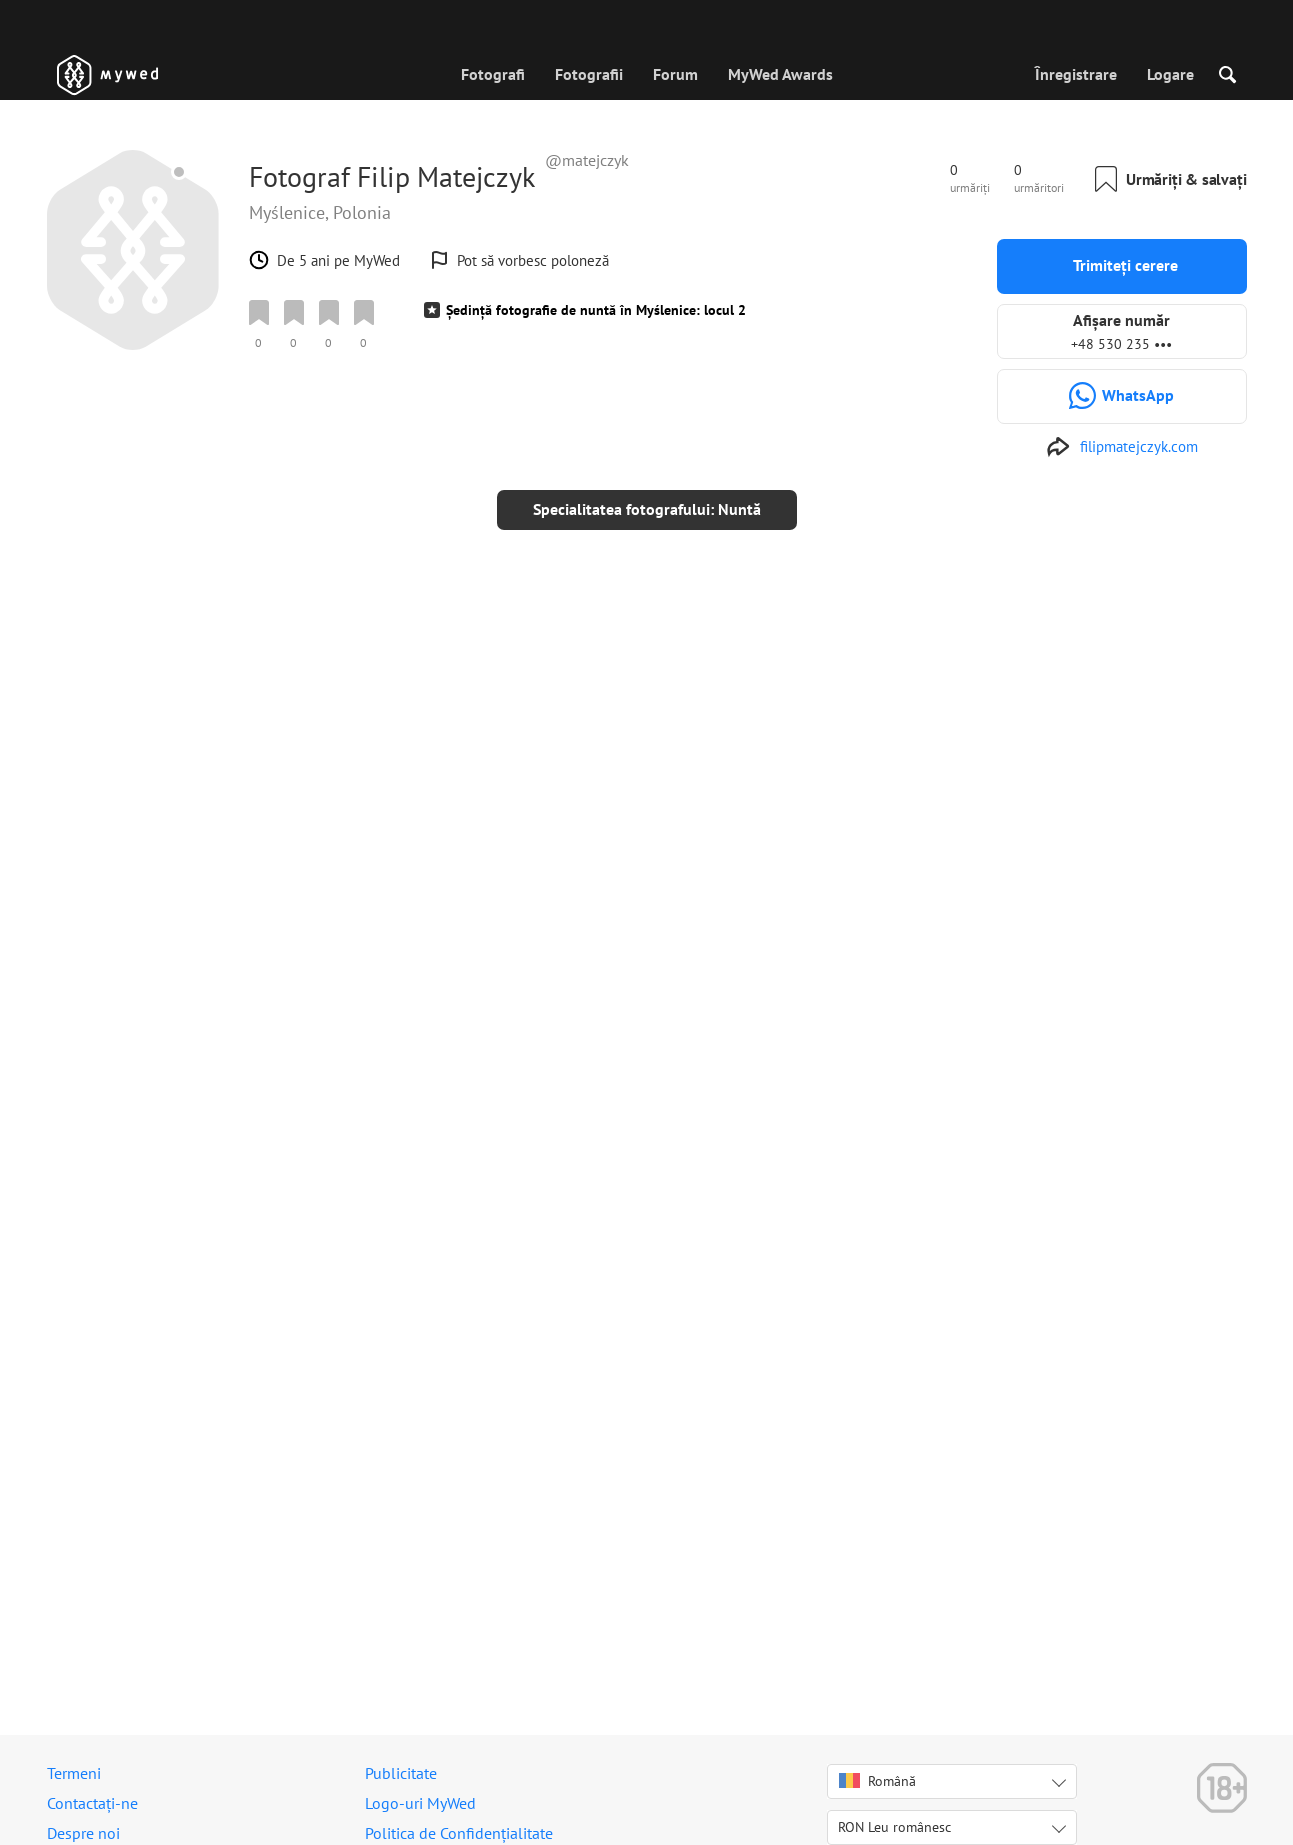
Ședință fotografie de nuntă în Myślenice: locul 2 (596, 310)
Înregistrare (1076, 74)
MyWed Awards (780, 74)
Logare (1170, 74)
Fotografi (493, 74)
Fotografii (589, 74)
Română (877, 1781)
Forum (675, 74)
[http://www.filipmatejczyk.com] (1122, 447)
